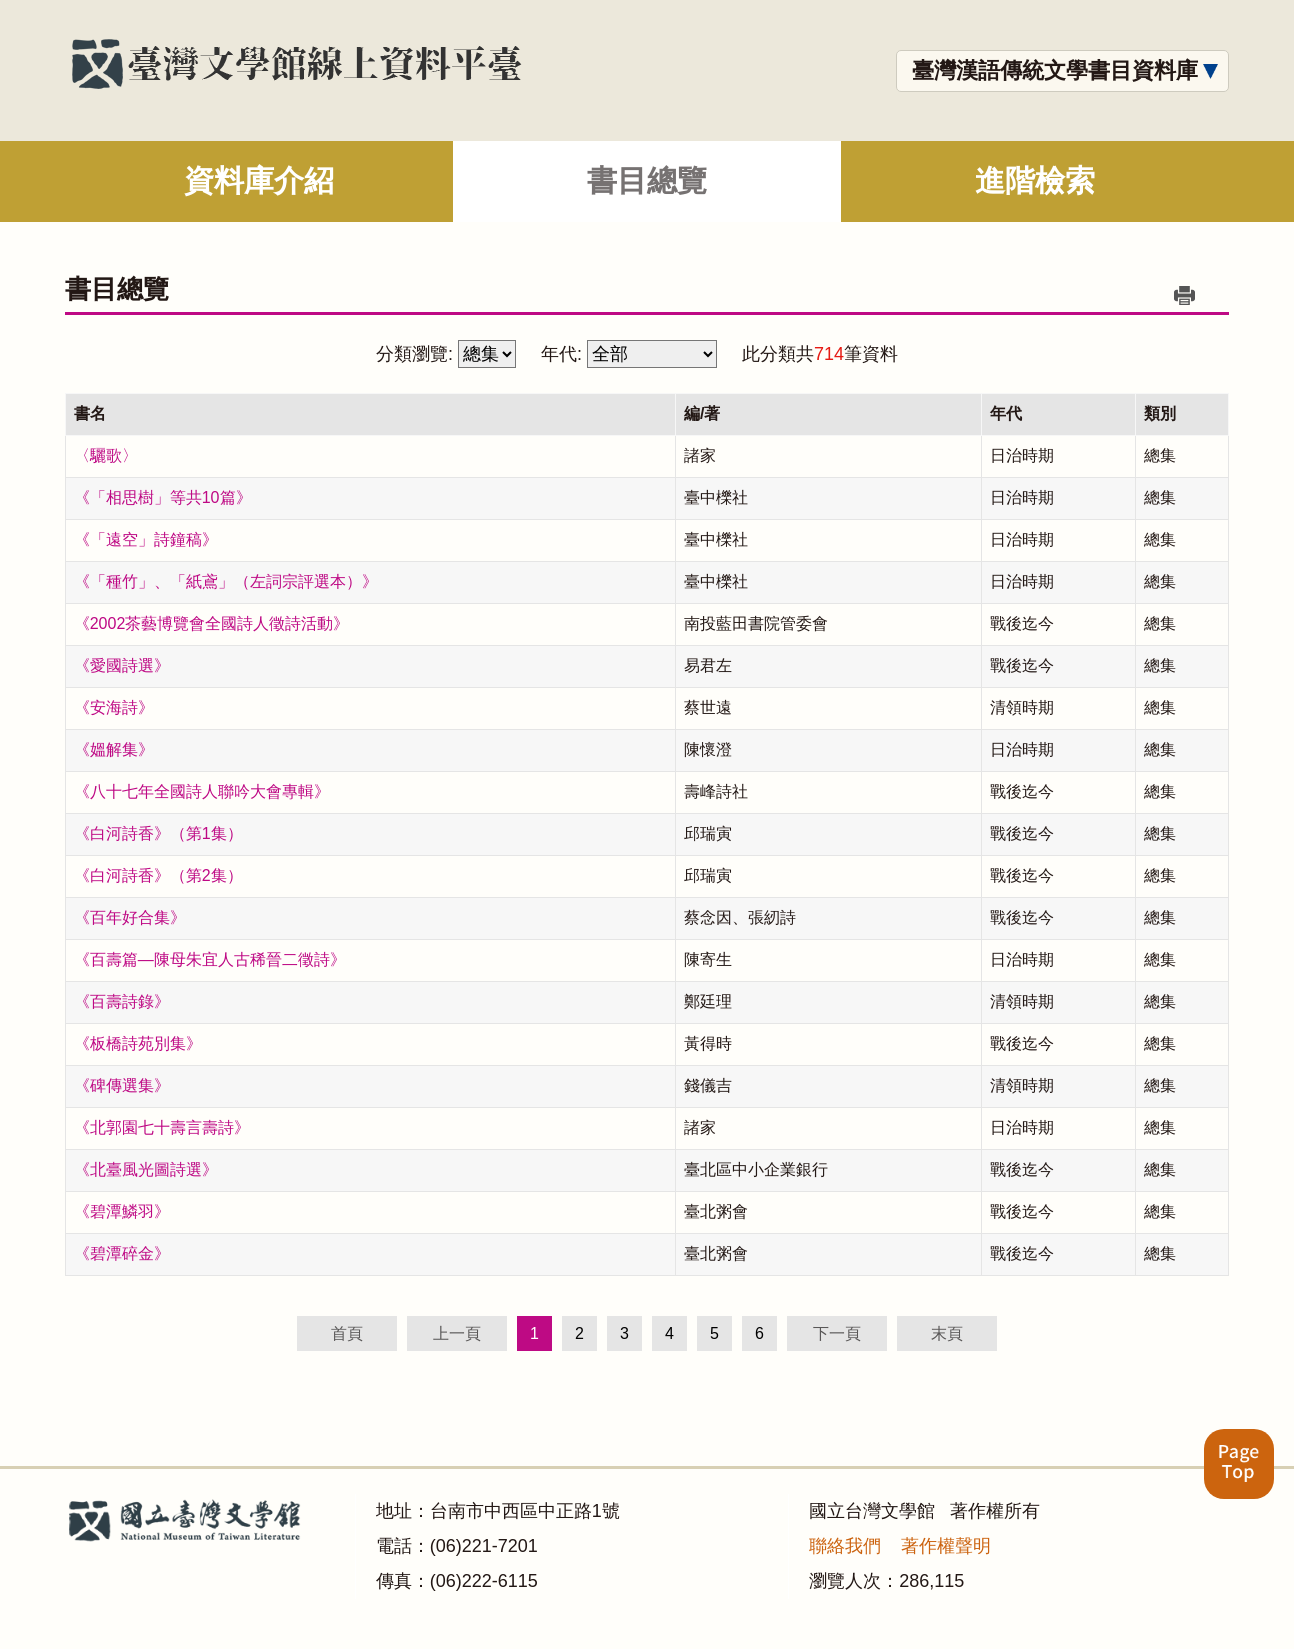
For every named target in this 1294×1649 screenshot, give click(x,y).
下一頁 (837, 1333)
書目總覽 (647, 180)
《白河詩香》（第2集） (158, 875)
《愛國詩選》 (122, 665)
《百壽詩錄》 (122, 1001)
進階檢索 (1035, 180)
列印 (1184, 295)
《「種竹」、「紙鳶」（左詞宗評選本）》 (226, 581)
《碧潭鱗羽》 (122, 1211)
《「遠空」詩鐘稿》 (146, 539)
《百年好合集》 (130, 917)
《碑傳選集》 (122, 1085)
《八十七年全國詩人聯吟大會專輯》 (202, 791)
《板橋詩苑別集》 (138, 1043)
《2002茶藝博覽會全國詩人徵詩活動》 (212, 623)
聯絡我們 (845, 1546)
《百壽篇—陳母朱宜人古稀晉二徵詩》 (210, 959)
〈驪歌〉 (106, 455)
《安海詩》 (114, 707)
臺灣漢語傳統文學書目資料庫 (1055, 70)
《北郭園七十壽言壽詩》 (162, 1127)
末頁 (947, 1333)
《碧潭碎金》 (122, 1253)
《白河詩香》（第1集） (158, 833)
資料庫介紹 (259, 180)
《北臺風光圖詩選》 (146, 1169)
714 (829, 354)
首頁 (347, 1333)
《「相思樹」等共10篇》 (163, 497)
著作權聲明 (946, 1546)
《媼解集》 (114, 749)
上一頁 (457, 1333)
